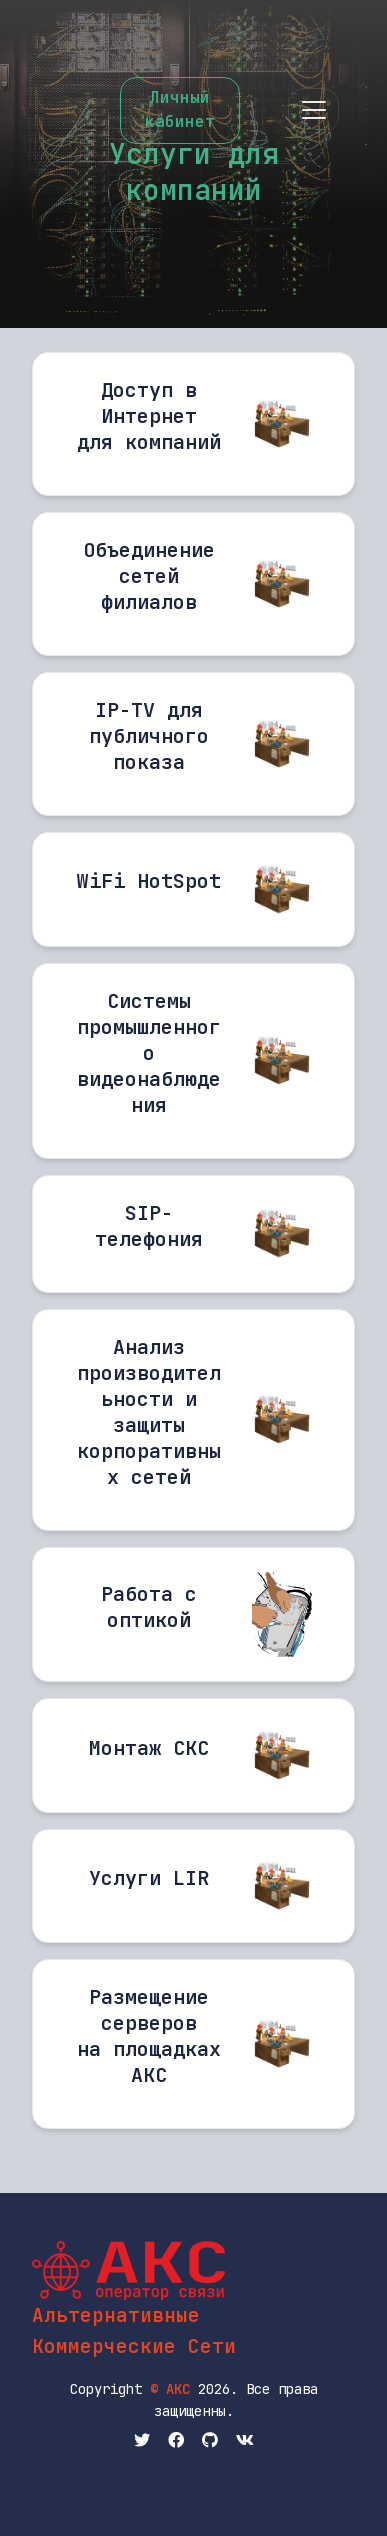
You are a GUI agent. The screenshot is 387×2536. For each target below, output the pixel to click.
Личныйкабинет (180, 109)
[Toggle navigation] (313, 110)
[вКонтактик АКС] (245, 2441)
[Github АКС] (210, 2441)
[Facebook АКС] (176, 2441)
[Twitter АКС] (142, 2441)
